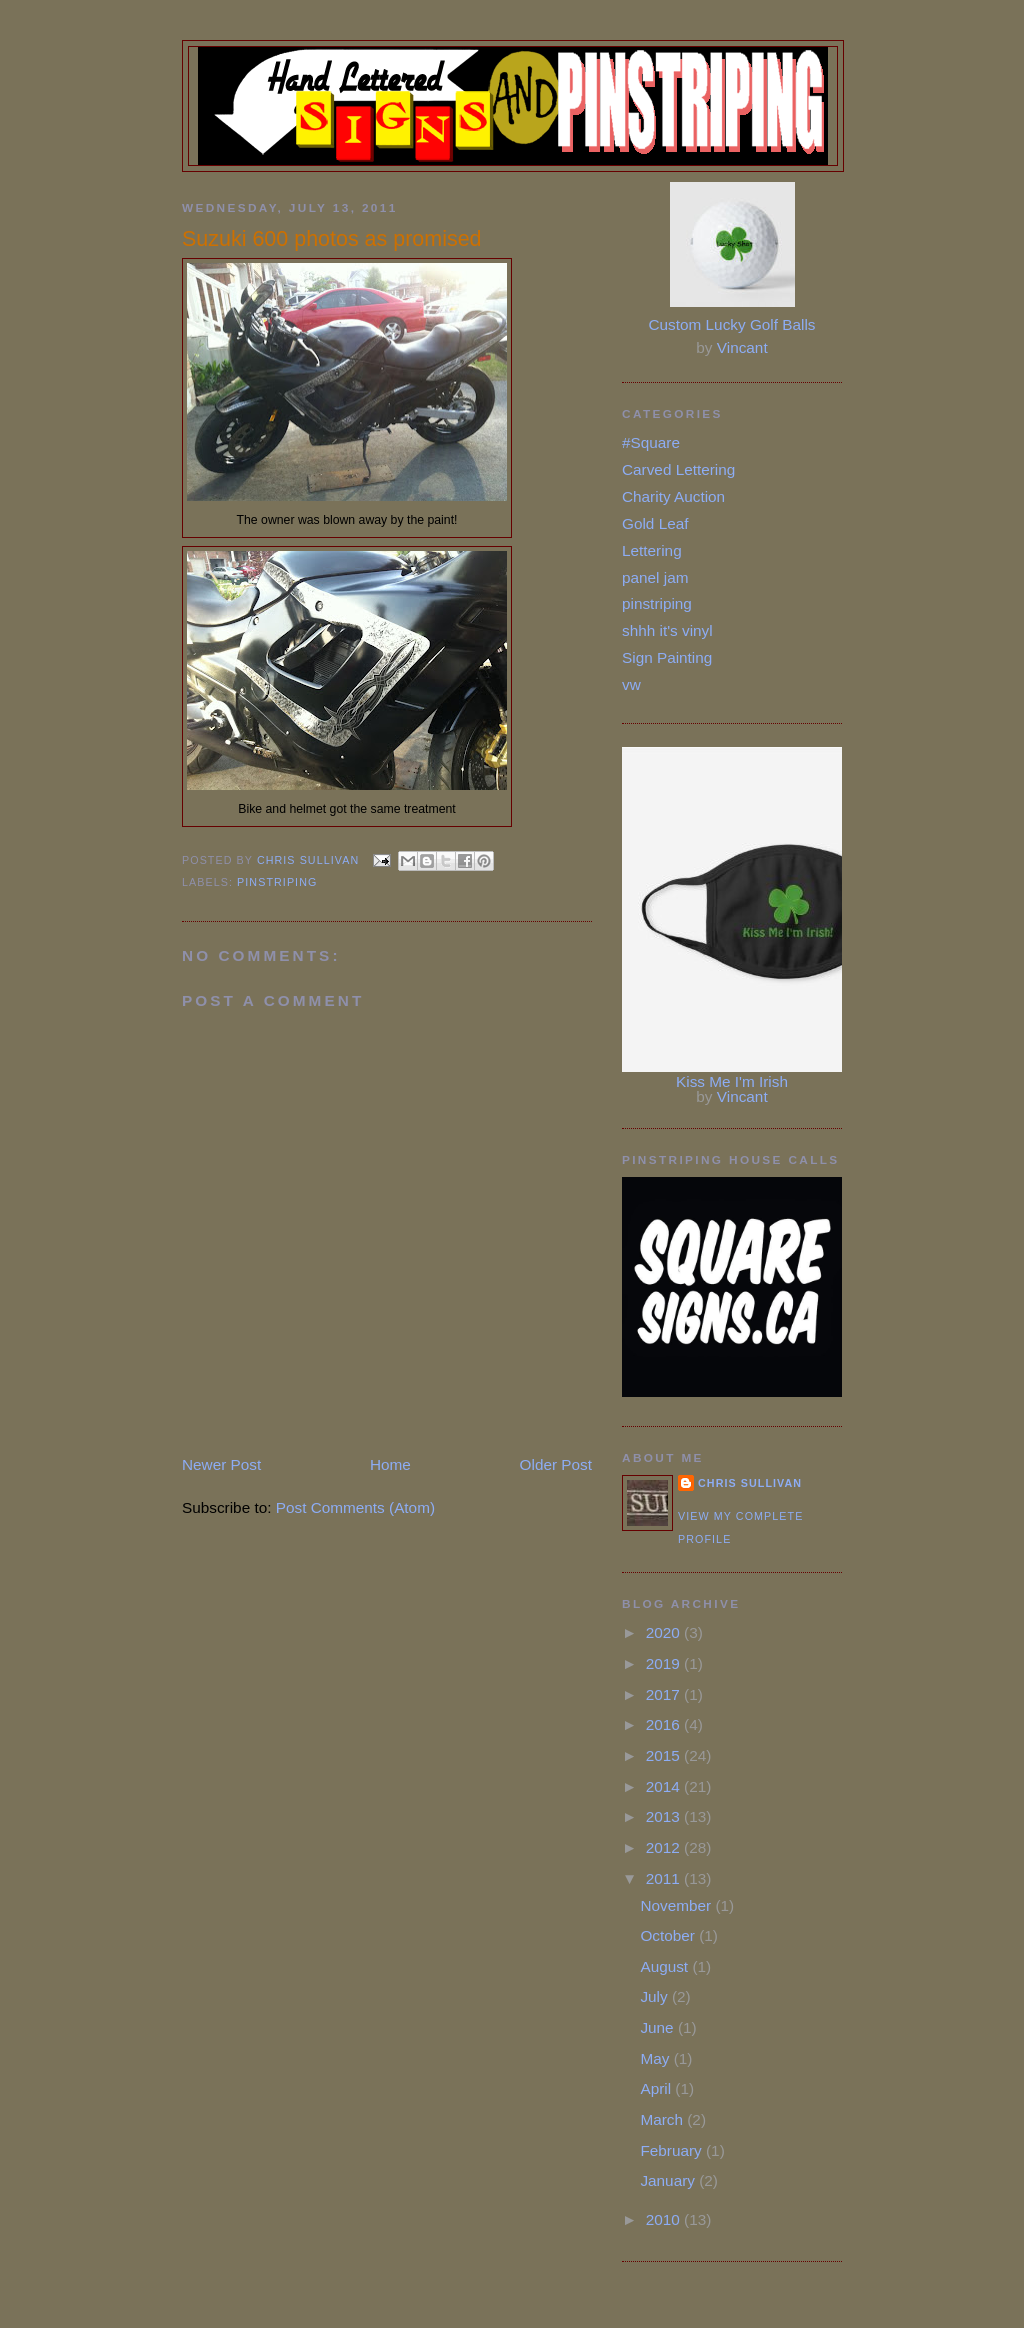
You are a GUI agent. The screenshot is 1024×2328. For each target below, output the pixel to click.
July (656, 1996)
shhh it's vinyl (667, 630)
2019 (665, 1663)
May (656, 2058)
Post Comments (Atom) (355, 1507)
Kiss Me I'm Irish (732, 1081)
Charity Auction (673, 496)
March (663, 2119)
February (673, 2150)
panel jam (655, 577)
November (677, 1905)
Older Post (556, 1464)
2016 (665, 1724)
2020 (665, 1632)
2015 (665, 1755)
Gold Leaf (655, 523)
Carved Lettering (678, 469)
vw (631, 684)
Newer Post (221, 1464)
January (669, 2180)
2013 (665, 1816)
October (669, 1935)
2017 (665, 1694)
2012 (665, 1847)
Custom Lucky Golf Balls (732, 324)
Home (390, 1464)
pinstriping (277, 882)
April (657, 2088)
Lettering (652, 550)
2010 (665, 2219)
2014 (665, 1786)
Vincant (742, 347)
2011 (665, 1878)
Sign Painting (667, 657)
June (659, 2027)
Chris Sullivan (750, 1483)
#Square (651, 442)
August (666, 1966)
